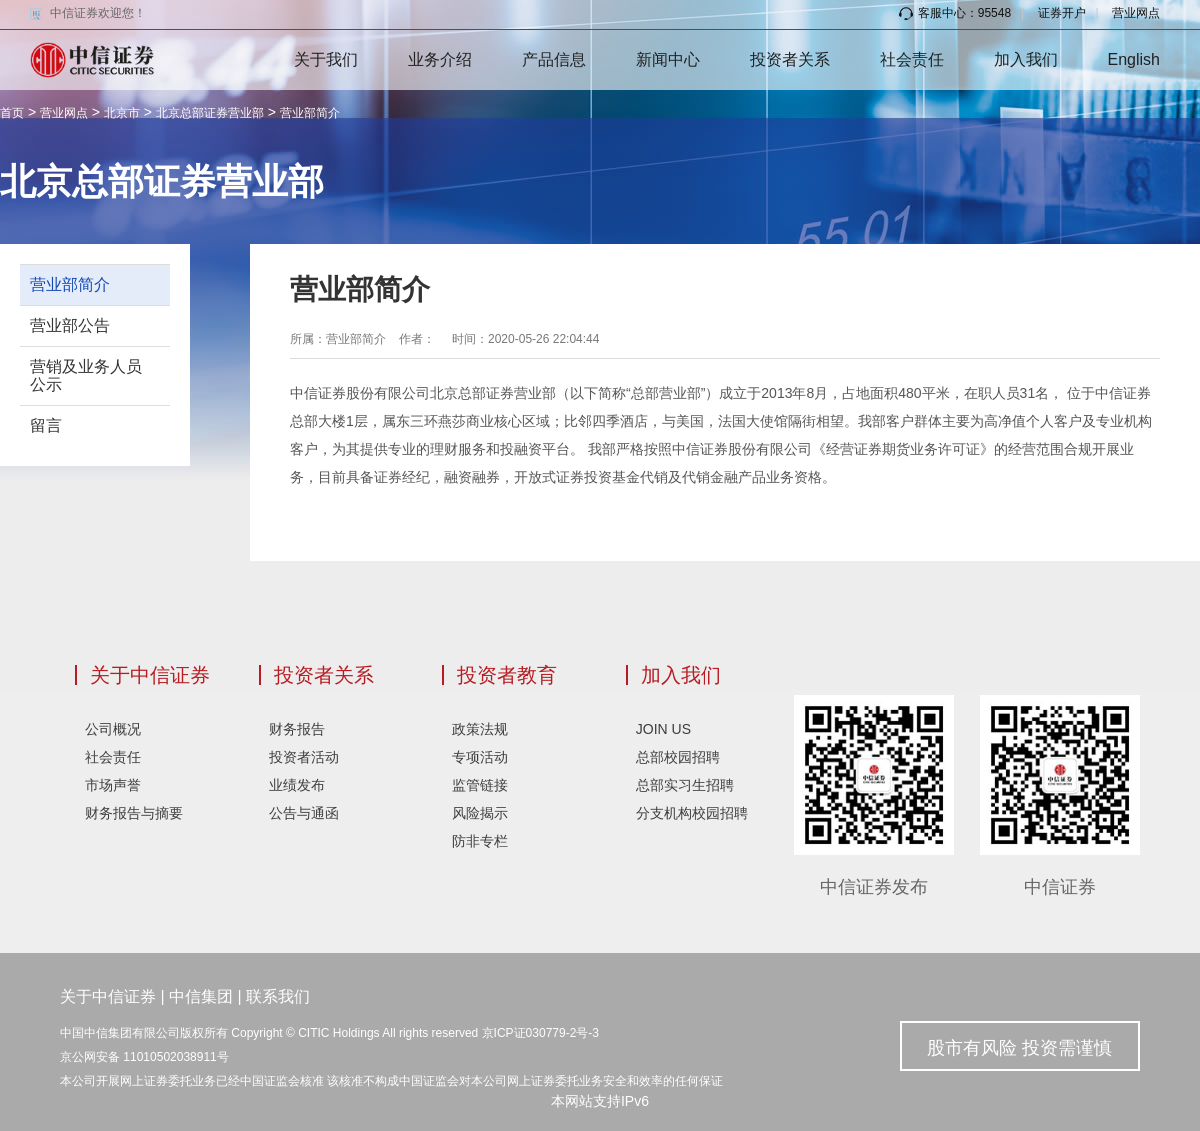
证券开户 (1062, 13)
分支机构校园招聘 (692, 813)
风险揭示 (480, 813)
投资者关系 (790, 59)
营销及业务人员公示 (86, 375)
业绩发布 (297, 785)
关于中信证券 (150, 675)
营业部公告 (70, 325)
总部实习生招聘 (685, 785)
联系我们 (278, 996)
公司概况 (113, 729)
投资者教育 (507, 675)
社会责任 (912, 59)
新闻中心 (668, 59)
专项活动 (480, 757)
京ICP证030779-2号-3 (540, 1033)
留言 (46, 425)
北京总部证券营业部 (210, 113)
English (1134, 59)
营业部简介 (310, 113)
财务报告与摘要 (134, 813)
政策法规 (480, 729)
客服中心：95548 (955, 13)
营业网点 (1136, 13)
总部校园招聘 (678, 757)
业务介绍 (440, 59)
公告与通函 (304, 813)
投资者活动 (304, 757)
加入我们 (1026, 59)
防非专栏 (480, 841)
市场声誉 (113, 785)
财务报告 (297, 729)
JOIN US (663, 729)
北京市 (122, 113)
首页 (12, 113)
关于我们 (326, 59)
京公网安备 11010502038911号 (144, 1057)
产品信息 (554, 59)
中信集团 (201, 996)
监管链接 (480, 785)
